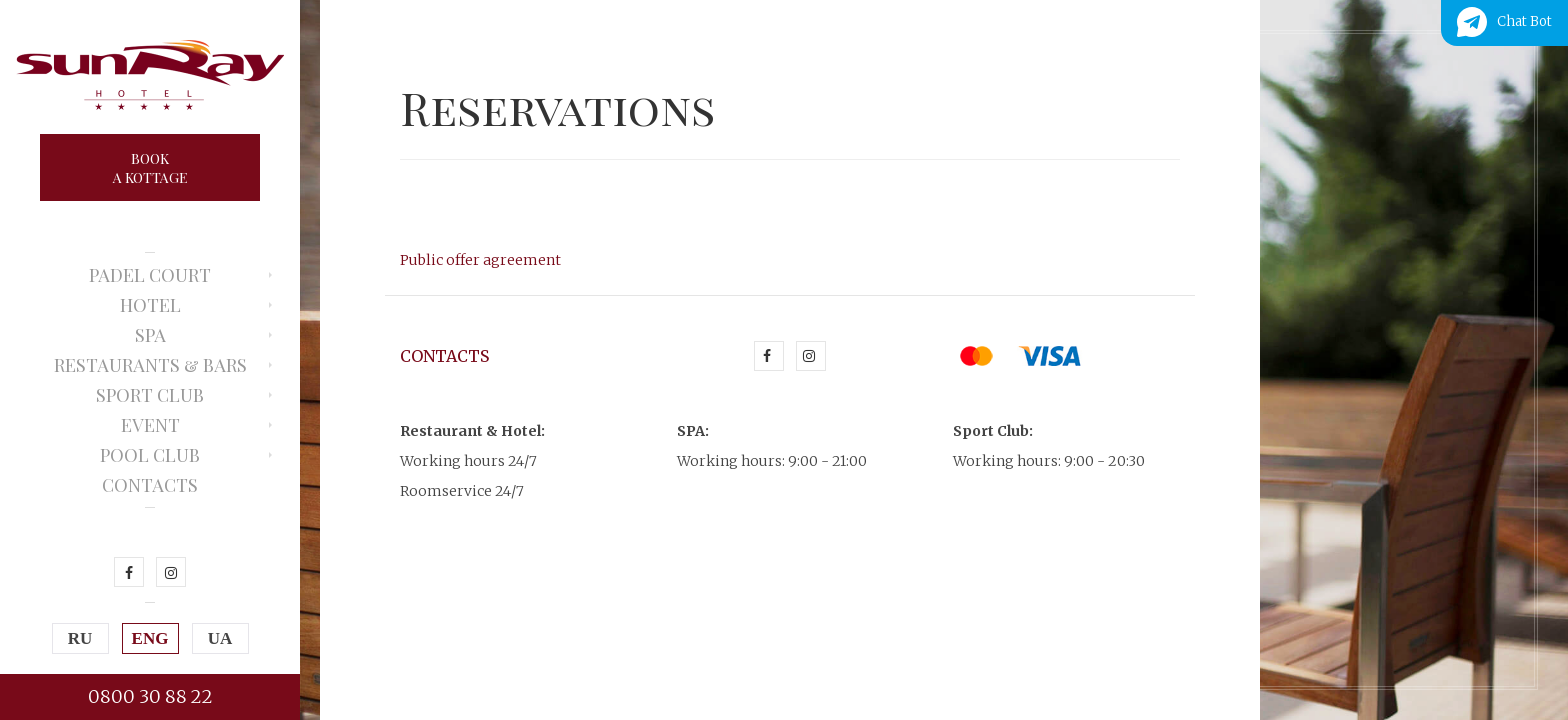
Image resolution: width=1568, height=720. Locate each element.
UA (220, 638)
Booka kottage (150, 168)
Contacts (150, 485)
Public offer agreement (480, 260)
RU (80, 638)
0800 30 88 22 (150, 696)
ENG (150, 638)
